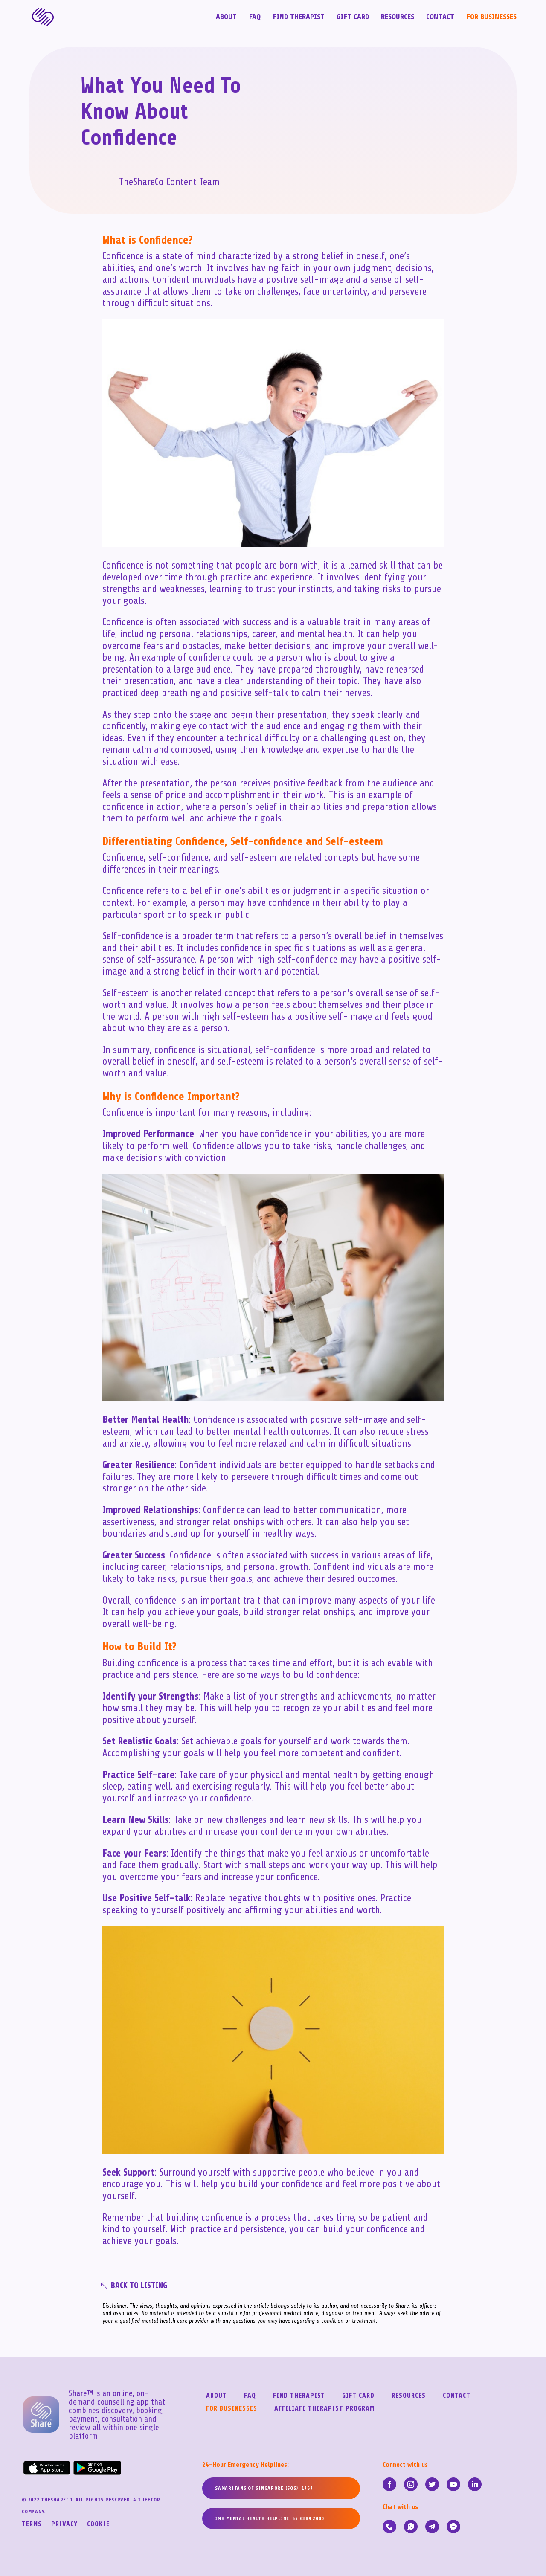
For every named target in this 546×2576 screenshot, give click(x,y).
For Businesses (491, 17)
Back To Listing (141, 2286)
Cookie (98, 2524)
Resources (397, 17)
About (226, 17)
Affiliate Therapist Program (324, 2409)
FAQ (255, 17)
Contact (440, 17)
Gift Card (353, 17)
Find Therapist (299, 17)
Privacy (64, 2524)
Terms (32, 2524)
